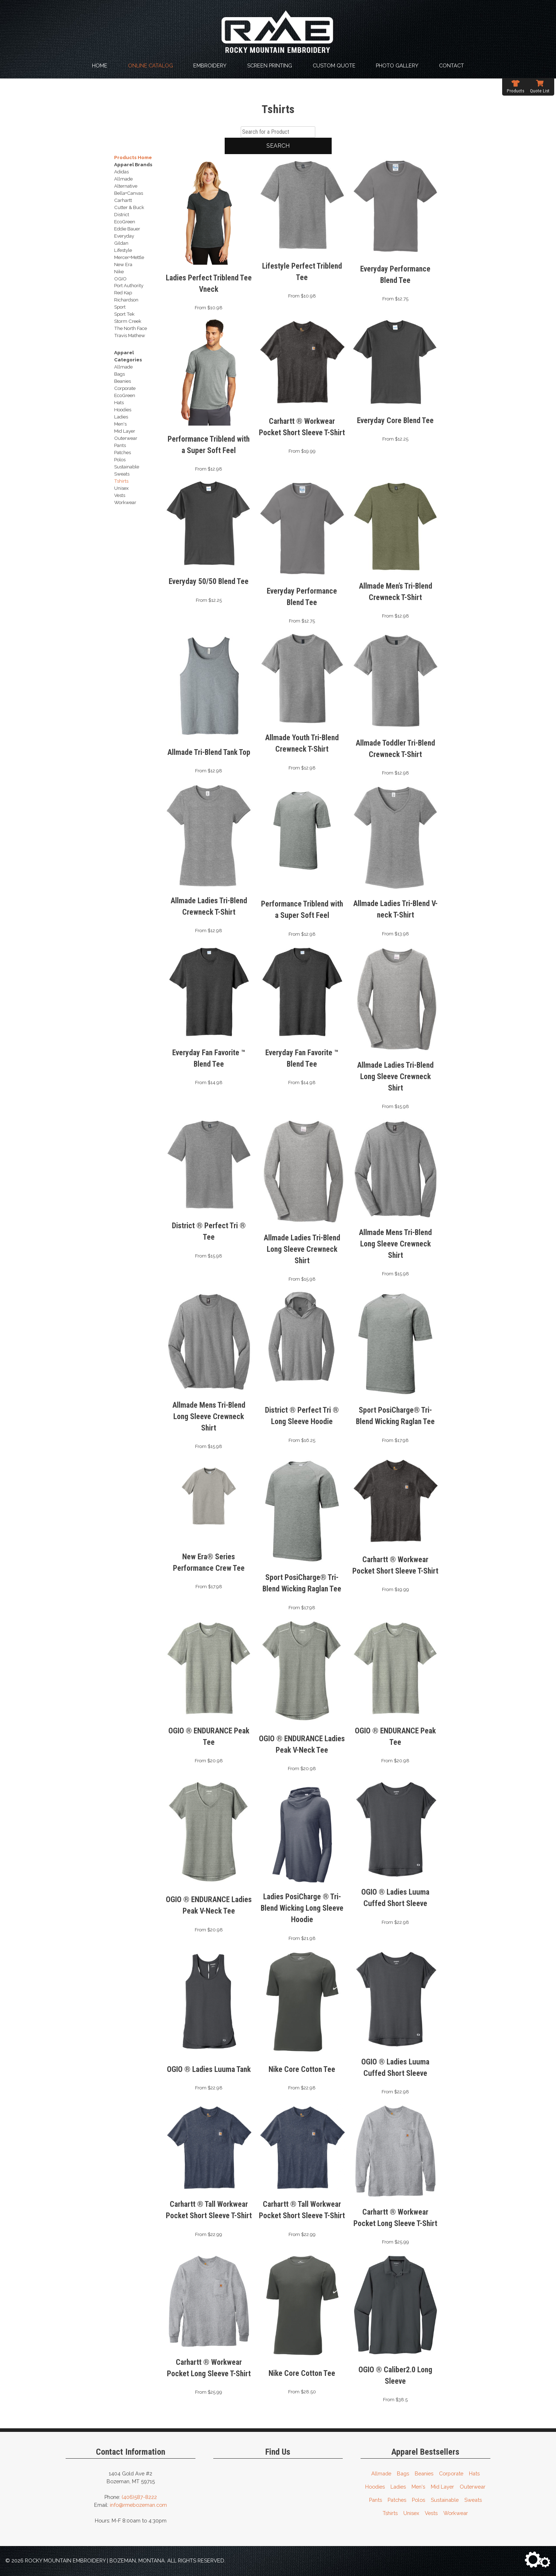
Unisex (411, 2513)
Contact (451, 65)
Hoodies (375, 2487)
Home (99, 65)
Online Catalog (150, 65)
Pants (375, 2500)
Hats (474, 2473)
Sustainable (445, 2500)
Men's (418, 2487)
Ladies (398, 2487)
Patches (397, 2500)
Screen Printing (269, 65)
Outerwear (472, 2487)
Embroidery (209, 65)
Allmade (381, 2473)
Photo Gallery (397, 65)
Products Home (133, 157)
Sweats (473, 2500)
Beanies (424, 2473)
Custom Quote (334, 65)
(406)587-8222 (139, 2497)
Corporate (451, 2473)
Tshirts (390, 2513)
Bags (403, 2473)
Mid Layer (442, 2487)
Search (278, 145)
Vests (431, 2513)
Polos (418, 2500)
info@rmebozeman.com (138, 2505)
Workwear (455, 2513)
